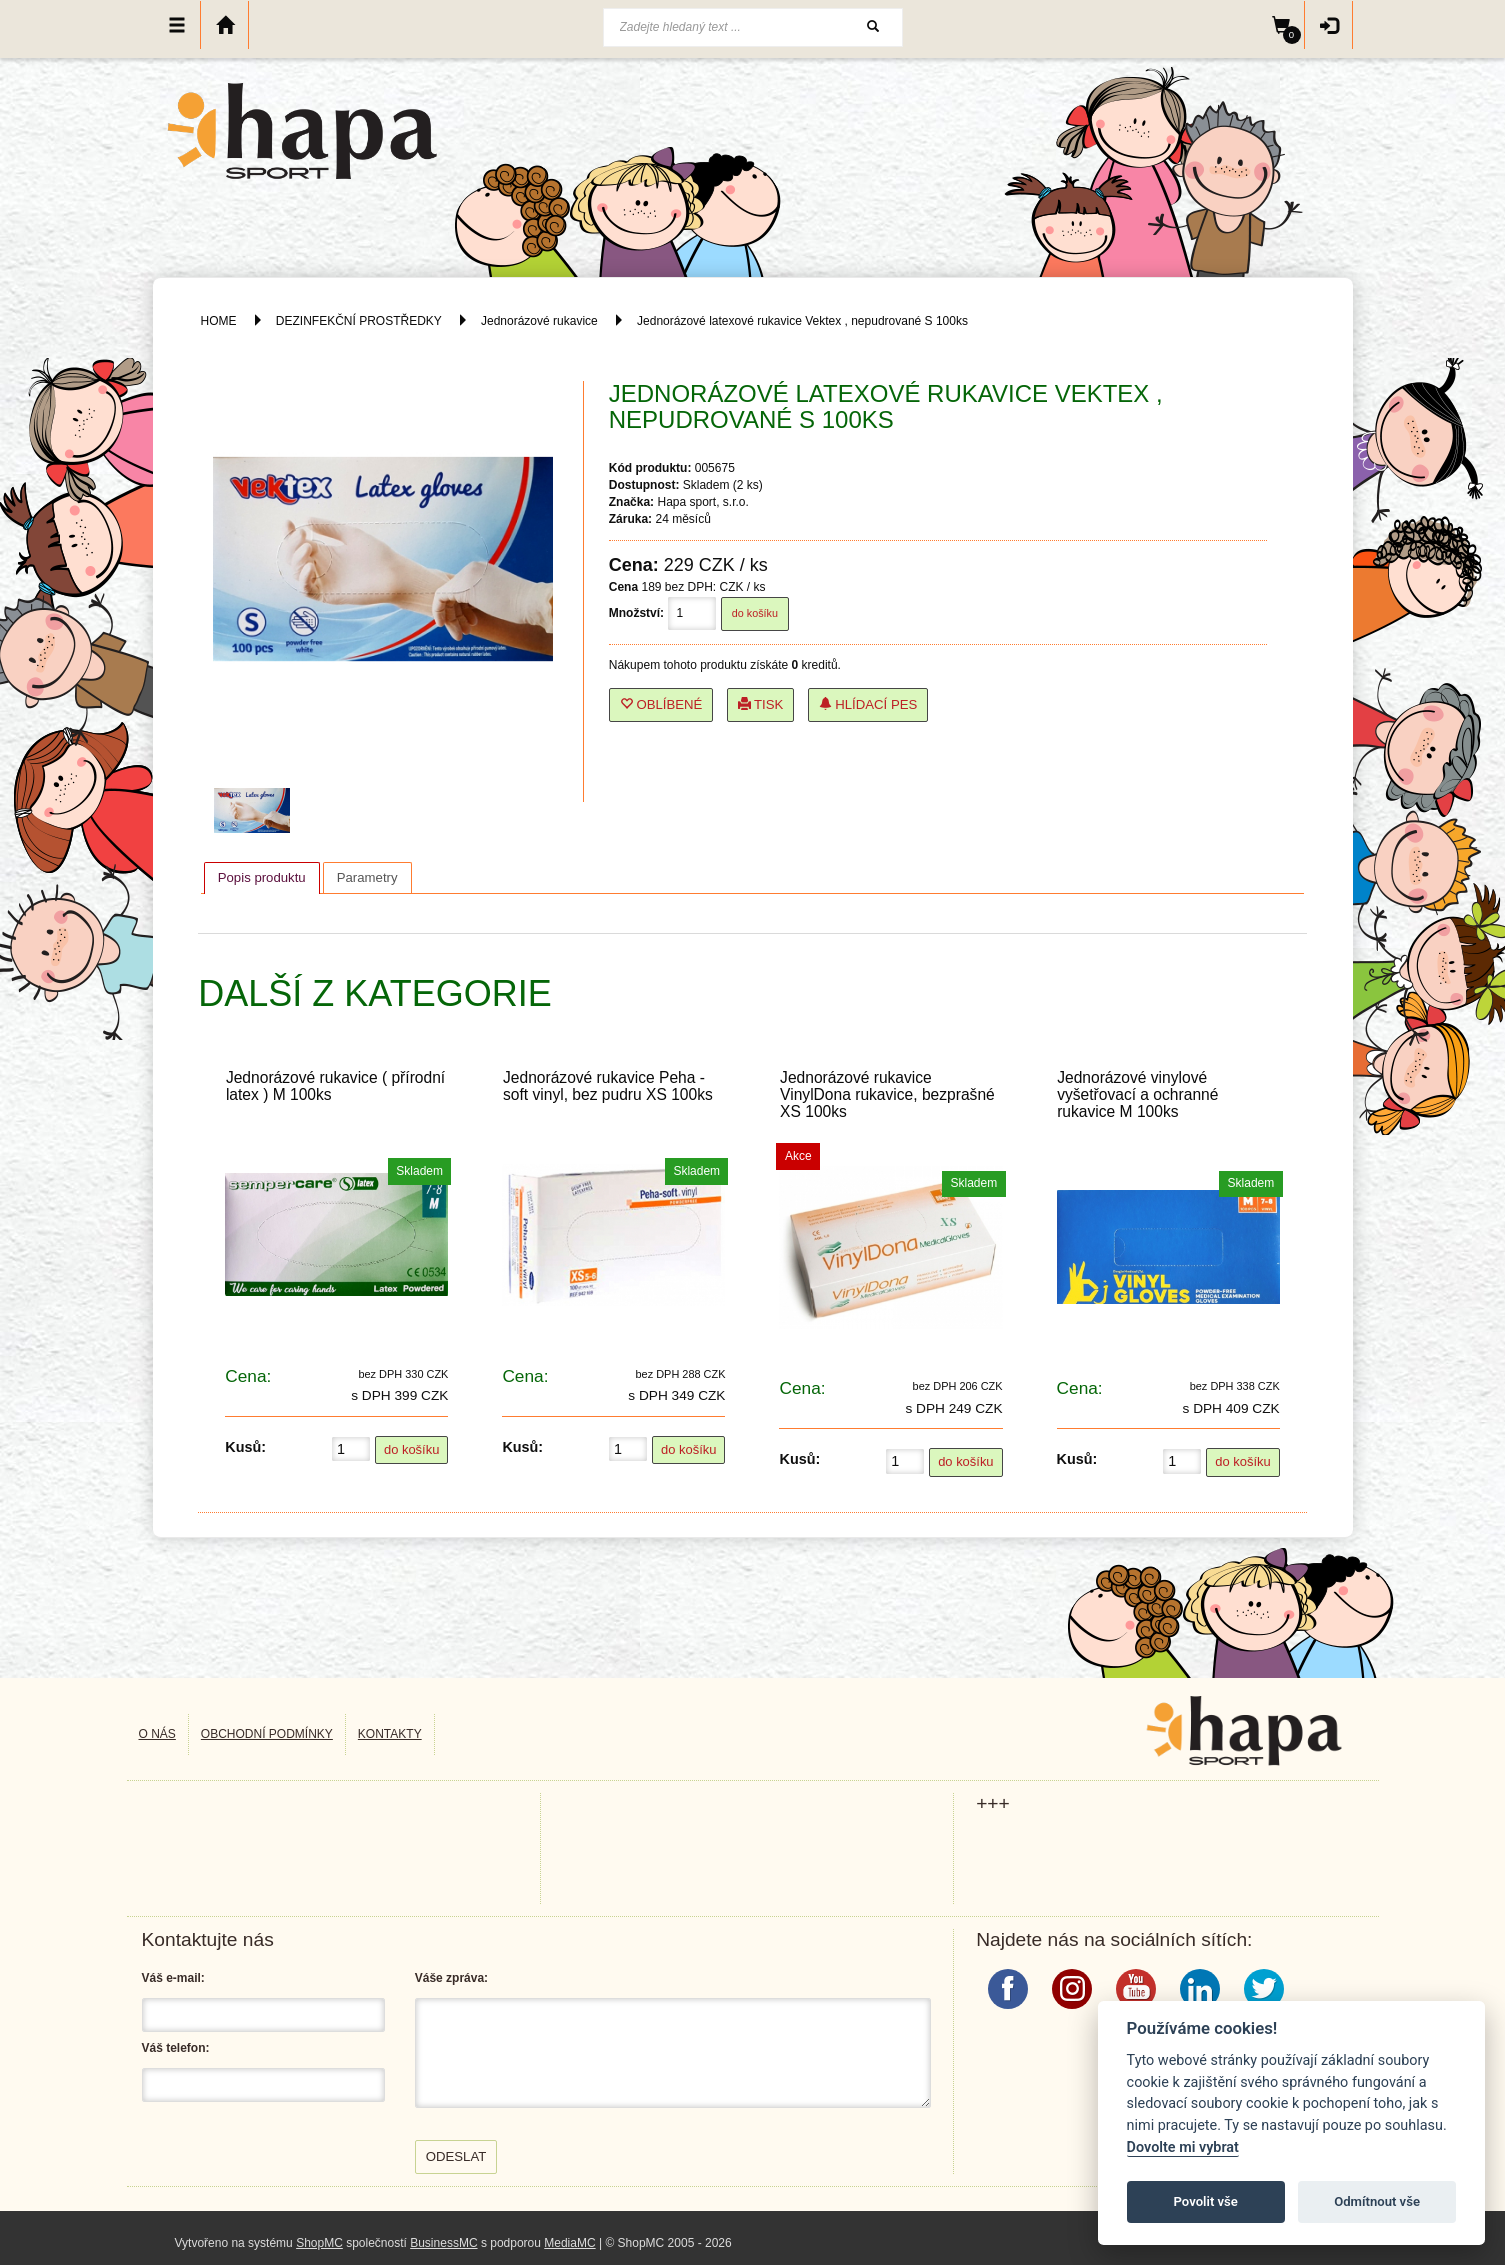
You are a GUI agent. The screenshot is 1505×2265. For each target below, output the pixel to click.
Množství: (636, 613)
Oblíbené (661, 704)
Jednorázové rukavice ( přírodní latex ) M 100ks (335, 1086)
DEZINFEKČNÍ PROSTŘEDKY (359, 321)
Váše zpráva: (451, 1978)
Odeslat (456, 2156)
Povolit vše (1206, 2201)
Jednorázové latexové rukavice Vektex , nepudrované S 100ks (802, 321)
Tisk (761, 704)
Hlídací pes (868, 704)
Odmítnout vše (1377, 2201)
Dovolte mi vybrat (1183, 2147)
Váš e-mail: (173, 1978)
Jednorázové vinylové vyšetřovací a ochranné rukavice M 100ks (1137, 1094)
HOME (219, 321)
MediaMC (569, 2243)
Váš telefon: (176, 2048)
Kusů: (245, 1447)
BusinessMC (443, 2243)
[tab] (262, 878)
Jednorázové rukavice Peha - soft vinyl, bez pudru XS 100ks (608, 1086)
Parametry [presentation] (367, 877)
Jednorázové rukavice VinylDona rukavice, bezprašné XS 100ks (887, 1094)
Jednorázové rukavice (539, 321)
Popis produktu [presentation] (262, 877)
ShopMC (319, 2243)
